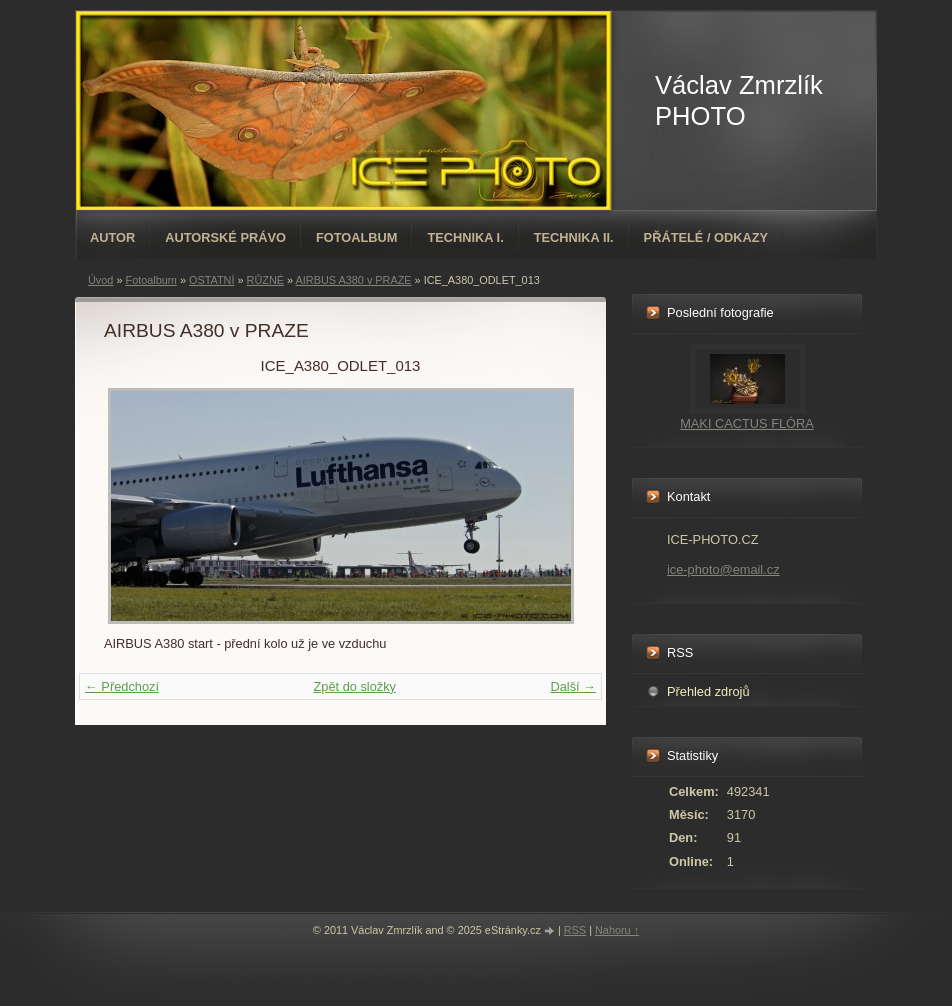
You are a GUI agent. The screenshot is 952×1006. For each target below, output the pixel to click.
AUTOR (112, 237)
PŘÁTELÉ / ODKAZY (706, 237)
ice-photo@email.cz (723, 569)
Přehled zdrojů (708, 691)
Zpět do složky (354, 686)
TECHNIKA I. (465, 237)
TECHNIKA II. (574, 237)
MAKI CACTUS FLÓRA (747, 423)
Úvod (100, 280)
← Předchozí (122, 686)
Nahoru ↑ (617, 930)
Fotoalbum (357, 237)
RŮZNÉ (265, 280)
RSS (575, 930)
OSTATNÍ (212, 280)
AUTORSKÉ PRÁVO (225, 237)
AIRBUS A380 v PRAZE (354, 280)
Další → (573, 686)
